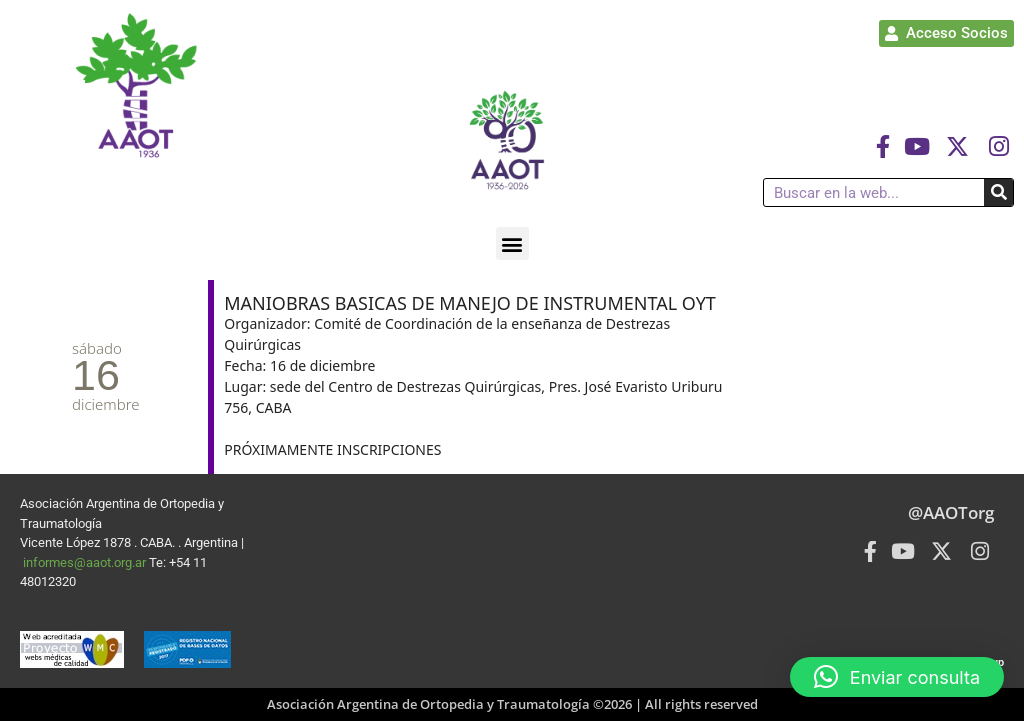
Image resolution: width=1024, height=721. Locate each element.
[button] (512, 243)
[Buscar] (998, 192)
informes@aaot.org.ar (86, 562)
